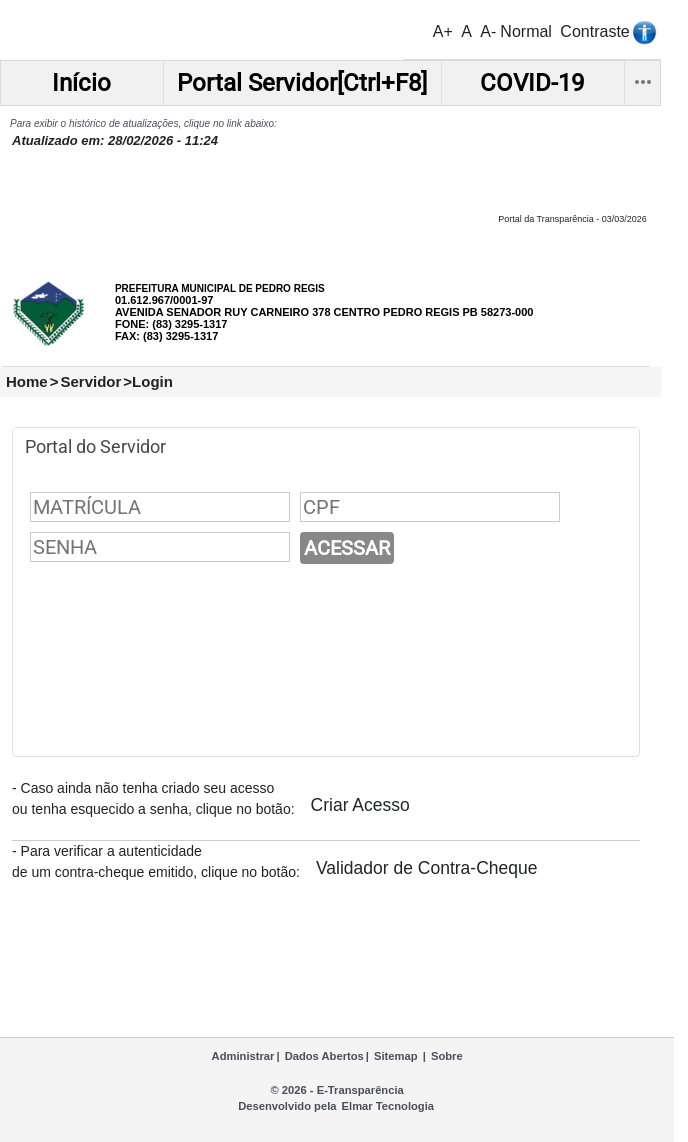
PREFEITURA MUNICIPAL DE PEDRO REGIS (220, 288)
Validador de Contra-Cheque (426, 868)
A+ (443, 31)
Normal (526, 31)
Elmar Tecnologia (388, 1106)
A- (488, 31)
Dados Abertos (324, 1056)
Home (27, 381)
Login (152, 381)
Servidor (90, 381)
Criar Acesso (360, 805)
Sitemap (396, 1056)
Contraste (594, 31)
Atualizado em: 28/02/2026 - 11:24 (115, 140)
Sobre (447, 1056)
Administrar (243, 1056)
